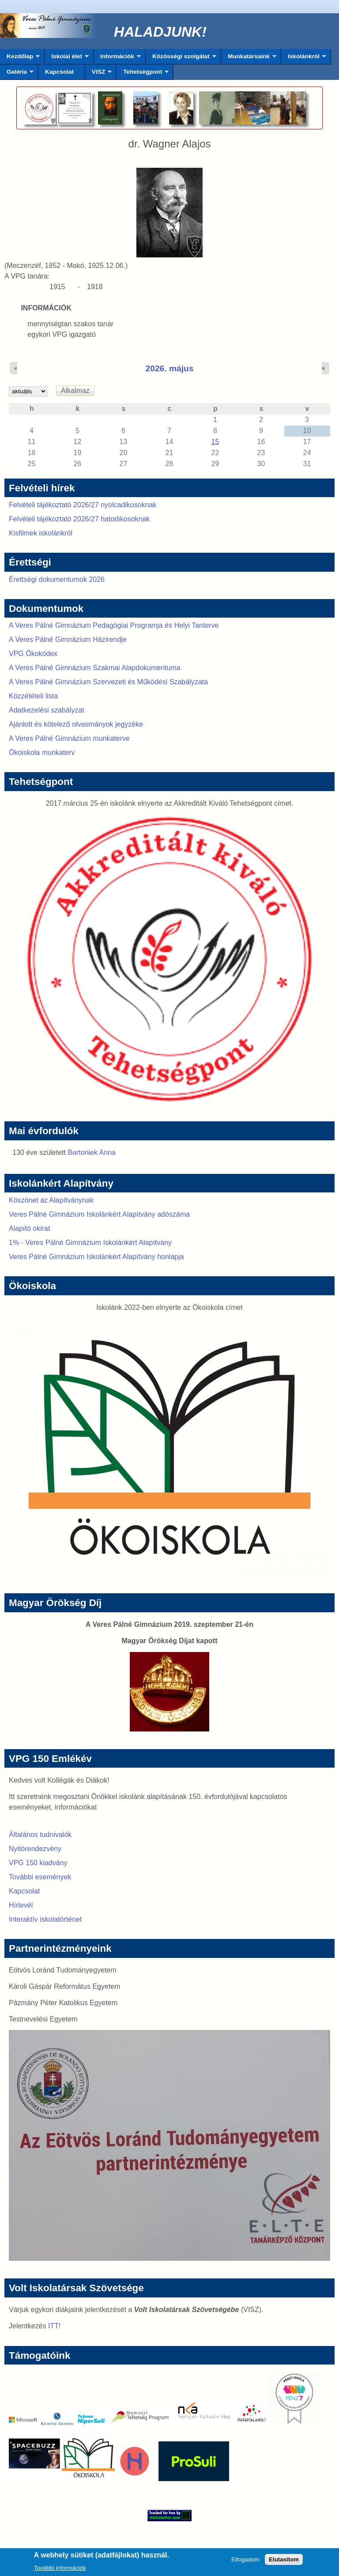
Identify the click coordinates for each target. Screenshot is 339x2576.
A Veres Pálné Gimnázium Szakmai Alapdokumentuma (95, 667)
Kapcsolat (59, 71)
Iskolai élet (66, 58)
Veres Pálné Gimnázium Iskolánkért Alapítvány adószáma (99, 1214)
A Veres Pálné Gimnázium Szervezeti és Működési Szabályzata (108, 682)
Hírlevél (21, 1905)
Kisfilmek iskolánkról (40, 533)
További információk (60, 2570)
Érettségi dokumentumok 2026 (57, 579)
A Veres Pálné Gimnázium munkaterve (69, 738)
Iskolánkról (303, 58)
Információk (117, 58)
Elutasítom (284, 2561)
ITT (53, 2326)
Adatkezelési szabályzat (46, 710)
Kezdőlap (20, 58)
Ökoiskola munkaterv (42, 752)
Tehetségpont (143, 74)
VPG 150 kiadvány (38, 1863)
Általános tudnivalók (40, 1834)
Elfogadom (245, 2561)
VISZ (98, 74)
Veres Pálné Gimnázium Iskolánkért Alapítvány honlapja (96, 1256)
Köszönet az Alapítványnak (51, 1200)
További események (40, 1877)
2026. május (170, 368)
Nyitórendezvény (35, 1848)
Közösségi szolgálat (181, 58)
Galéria (17, 74)
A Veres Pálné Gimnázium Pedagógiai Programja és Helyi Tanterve (114, 625)
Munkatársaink (248, 58)
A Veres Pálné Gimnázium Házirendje (68, 639)
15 (215, 441)
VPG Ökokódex (33, 653)
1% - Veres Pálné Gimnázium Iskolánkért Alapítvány (90, 1242)
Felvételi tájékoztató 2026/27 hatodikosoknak (79, 519)
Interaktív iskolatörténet (45, 1919)
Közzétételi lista (33, 696)
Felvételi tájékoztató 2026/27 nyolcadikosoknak (82, 505)
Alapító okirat (29, 1228)
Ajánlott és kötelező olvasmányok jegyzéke (76, 724)
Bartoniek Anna (92, 1152)
